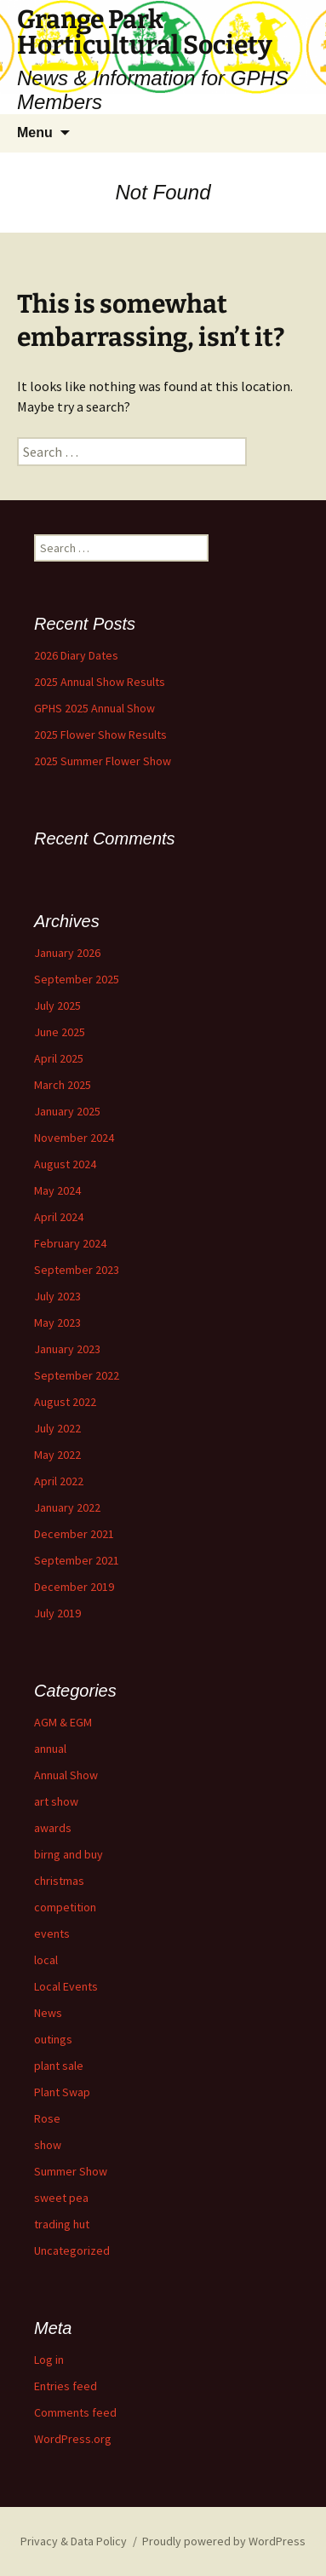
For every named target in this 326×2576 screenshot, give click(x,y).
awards (52, 1827)
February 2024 (70, 1243)
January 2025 (67, 1111)
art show (56, 1801)
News (48, 2012)
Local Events (66, 1986)
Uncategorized (72, 2250)
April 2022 (58, 1481)
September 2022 (76, 1375)
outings (53, 2039)
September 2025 (76, 979)
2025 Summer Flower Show (102, 761)
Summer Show (70, 2171)
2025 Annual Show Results (99, 681)
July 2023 (57, 1296)
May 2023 (57, 1322)
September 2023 (76, 1269)
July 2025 (57, 1005)
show (47, 2144)
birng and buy (68, 1854)
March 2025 (62, 1084)
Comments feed (75, 2412)
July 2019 (57, 1613)
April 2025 (58, 1058)
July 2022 (57, 1428)
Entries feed (65, 2386)
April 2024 (58, 1217)
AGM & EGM (63, 1722)
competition (65, 1907)
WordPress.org (73, 2438)
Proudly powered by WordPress (224, 2541)
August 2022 (65, 1401)
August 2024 (65, 1164)
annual (50, 1748)
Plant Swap (62, 2092)
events (52, 1933)
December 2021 (74, 1534)
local (46, 1960)
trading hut (61, 2224)
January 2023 (67, 1349)
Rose (47, 2118)
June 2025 (59, 1032)
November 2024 (74, 1137)
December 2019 (74, 1586)
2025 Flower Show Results (100, 734)
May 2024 (57, 1190)
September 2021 (76, 1560)
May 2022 (57, 1454)
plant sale (58, 2065)
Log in (49, 2359)
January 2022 (67, 1507)
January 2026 (67, 952)
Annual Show (66, 1775)
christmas (59, 1880)
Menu (35, 132)
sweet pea (61, 2197)
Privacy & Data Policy (73, 2541)
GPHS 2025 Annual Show (94, 708)
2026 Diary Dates (76, 655)
